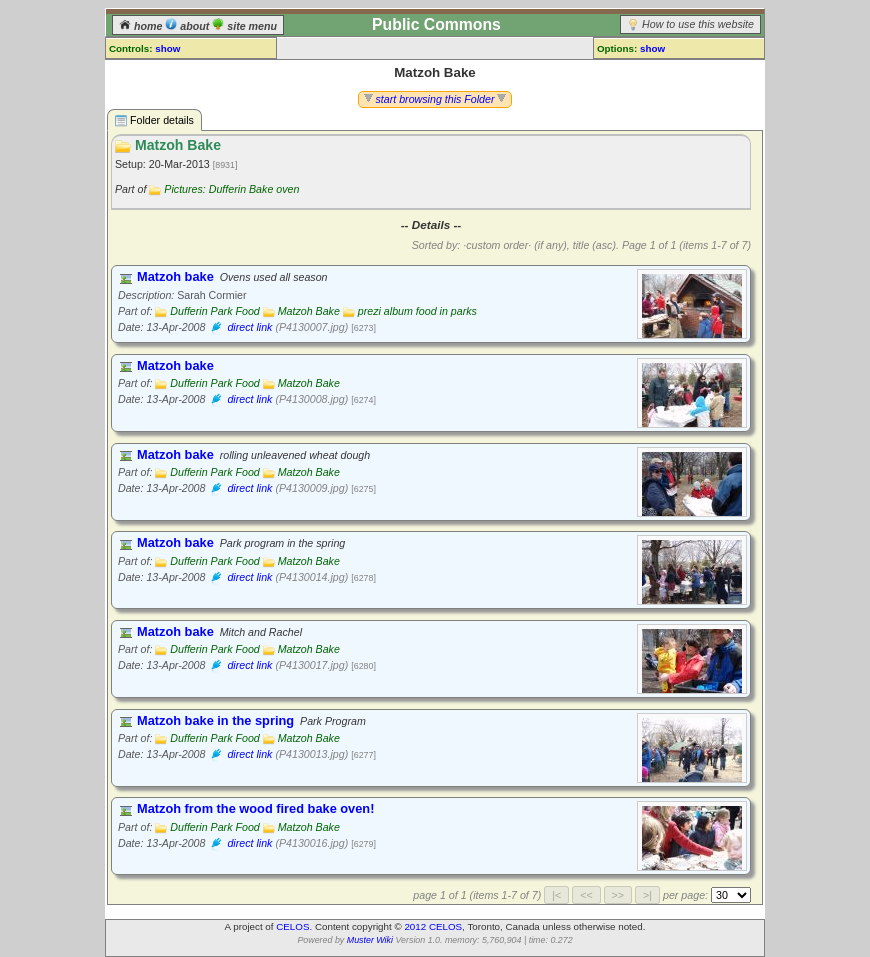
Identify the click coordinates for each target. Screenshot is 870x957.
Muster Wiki (370, 940)
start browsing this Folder (435, 99)
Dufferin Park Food (214, 311)
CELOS (292, 926)
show (167, 48)
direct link (249, 327)
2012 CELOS (433, 926)
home (142, 26)
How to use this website (698, 24)
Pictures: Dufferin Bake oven (231, 189)
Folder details (154, 120)
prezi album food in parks (417, 311)
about (188, 26)
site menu (244, 26)
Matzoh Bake (309, 311)
